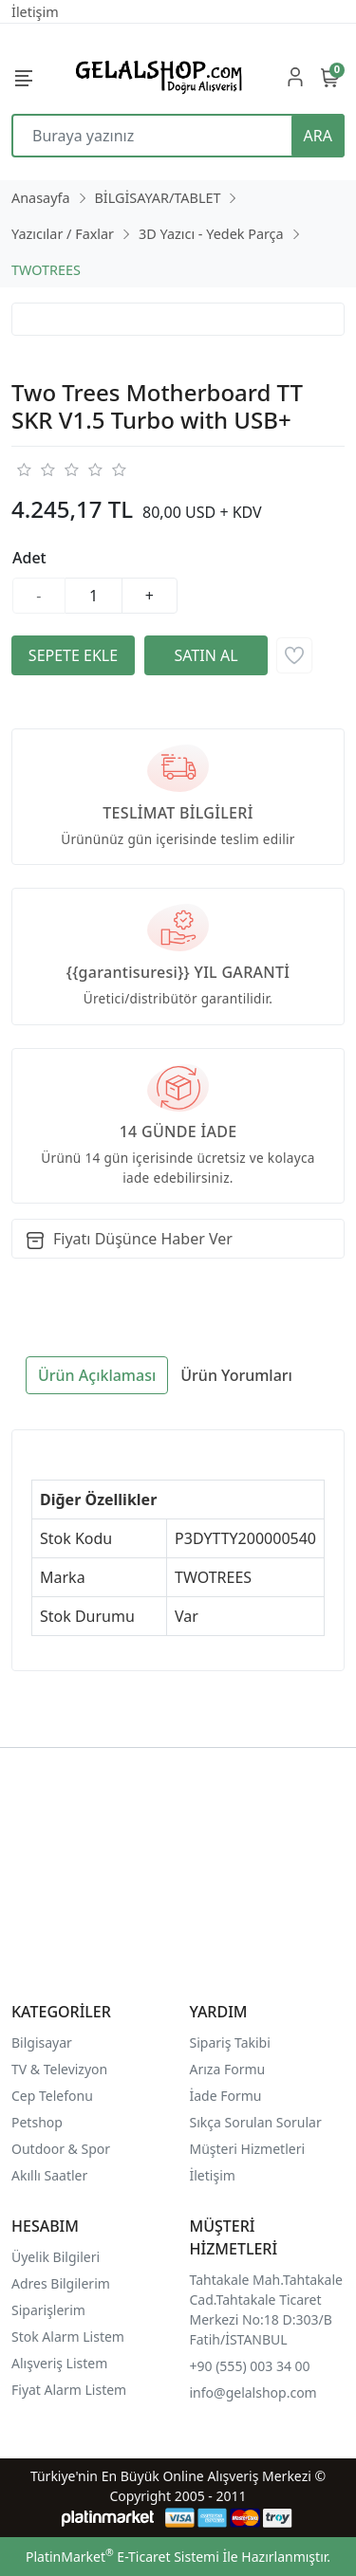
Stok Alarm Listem (67, 2337)
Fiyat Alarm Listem (68, 2390)
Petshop (37, 2122)
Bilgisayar (41, 2042)
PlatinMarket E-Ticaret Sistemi (122, 2557)
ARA (318, 135)
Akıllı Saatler (49, 2175)
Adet (29, 557)
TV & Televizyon (59, 2069)
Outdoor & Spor (60, 2149)
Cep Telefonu (52, 2096)
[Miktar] (94, 596)
